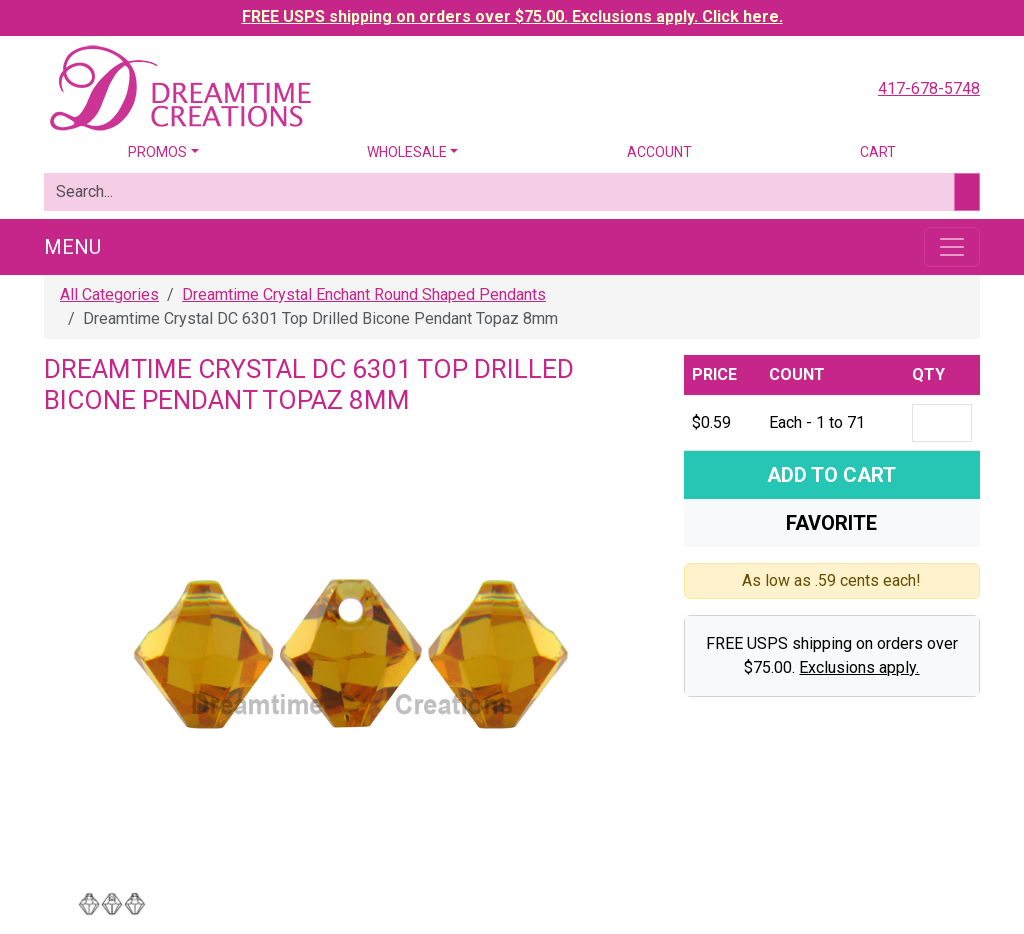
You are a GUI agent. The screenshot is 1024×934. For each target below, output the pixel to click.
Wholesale (407, 152)
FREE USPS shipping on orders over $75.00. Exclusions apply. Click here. (512, 16)
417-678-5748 (929, 88)
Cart (878, 152)
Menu (72, 247)
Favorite (831, 523)
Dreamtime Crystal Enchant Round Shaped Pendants (364, 294)
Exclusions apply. (859, 667)
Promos (157, 152)
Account (659, 152)
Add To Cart (831, 475)
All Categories (109, 294)
